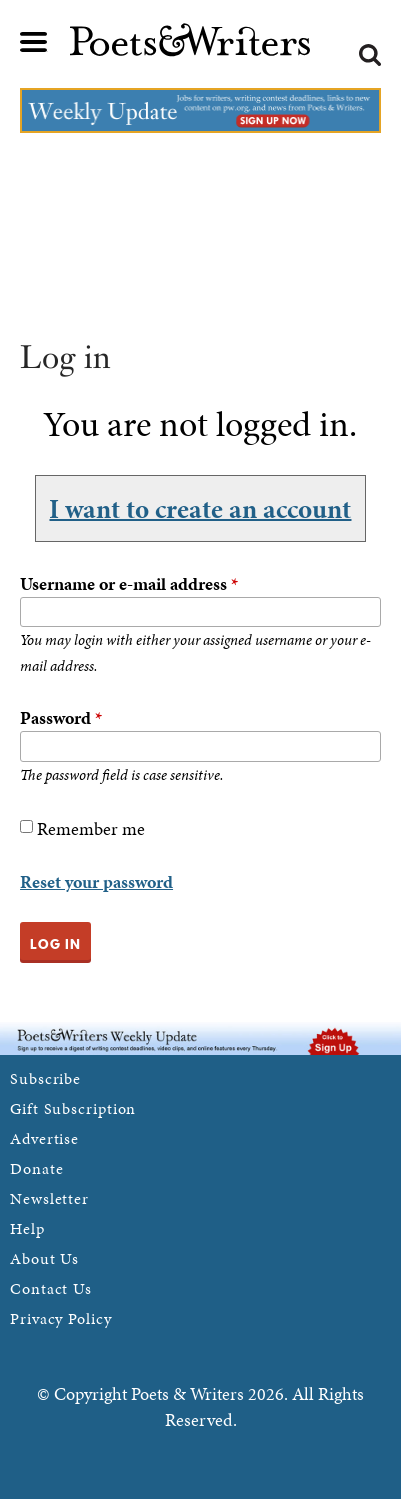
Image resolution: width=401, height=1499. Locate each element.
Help (27, 1228)
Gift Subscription (73, 1108)
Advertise (44, 1138)
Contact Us (51, 1288)
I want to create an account (200, 508)
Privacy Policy (61, 1318)
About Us (44, 1258)
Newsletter (49, 1198)
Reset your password (96, 881)
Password (61, 717)
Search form (370, 55)
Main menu (34, 42)
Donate (36, 1168)
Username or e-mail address (129, 583)
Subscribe (45, 1078)
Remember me (91, 828)
